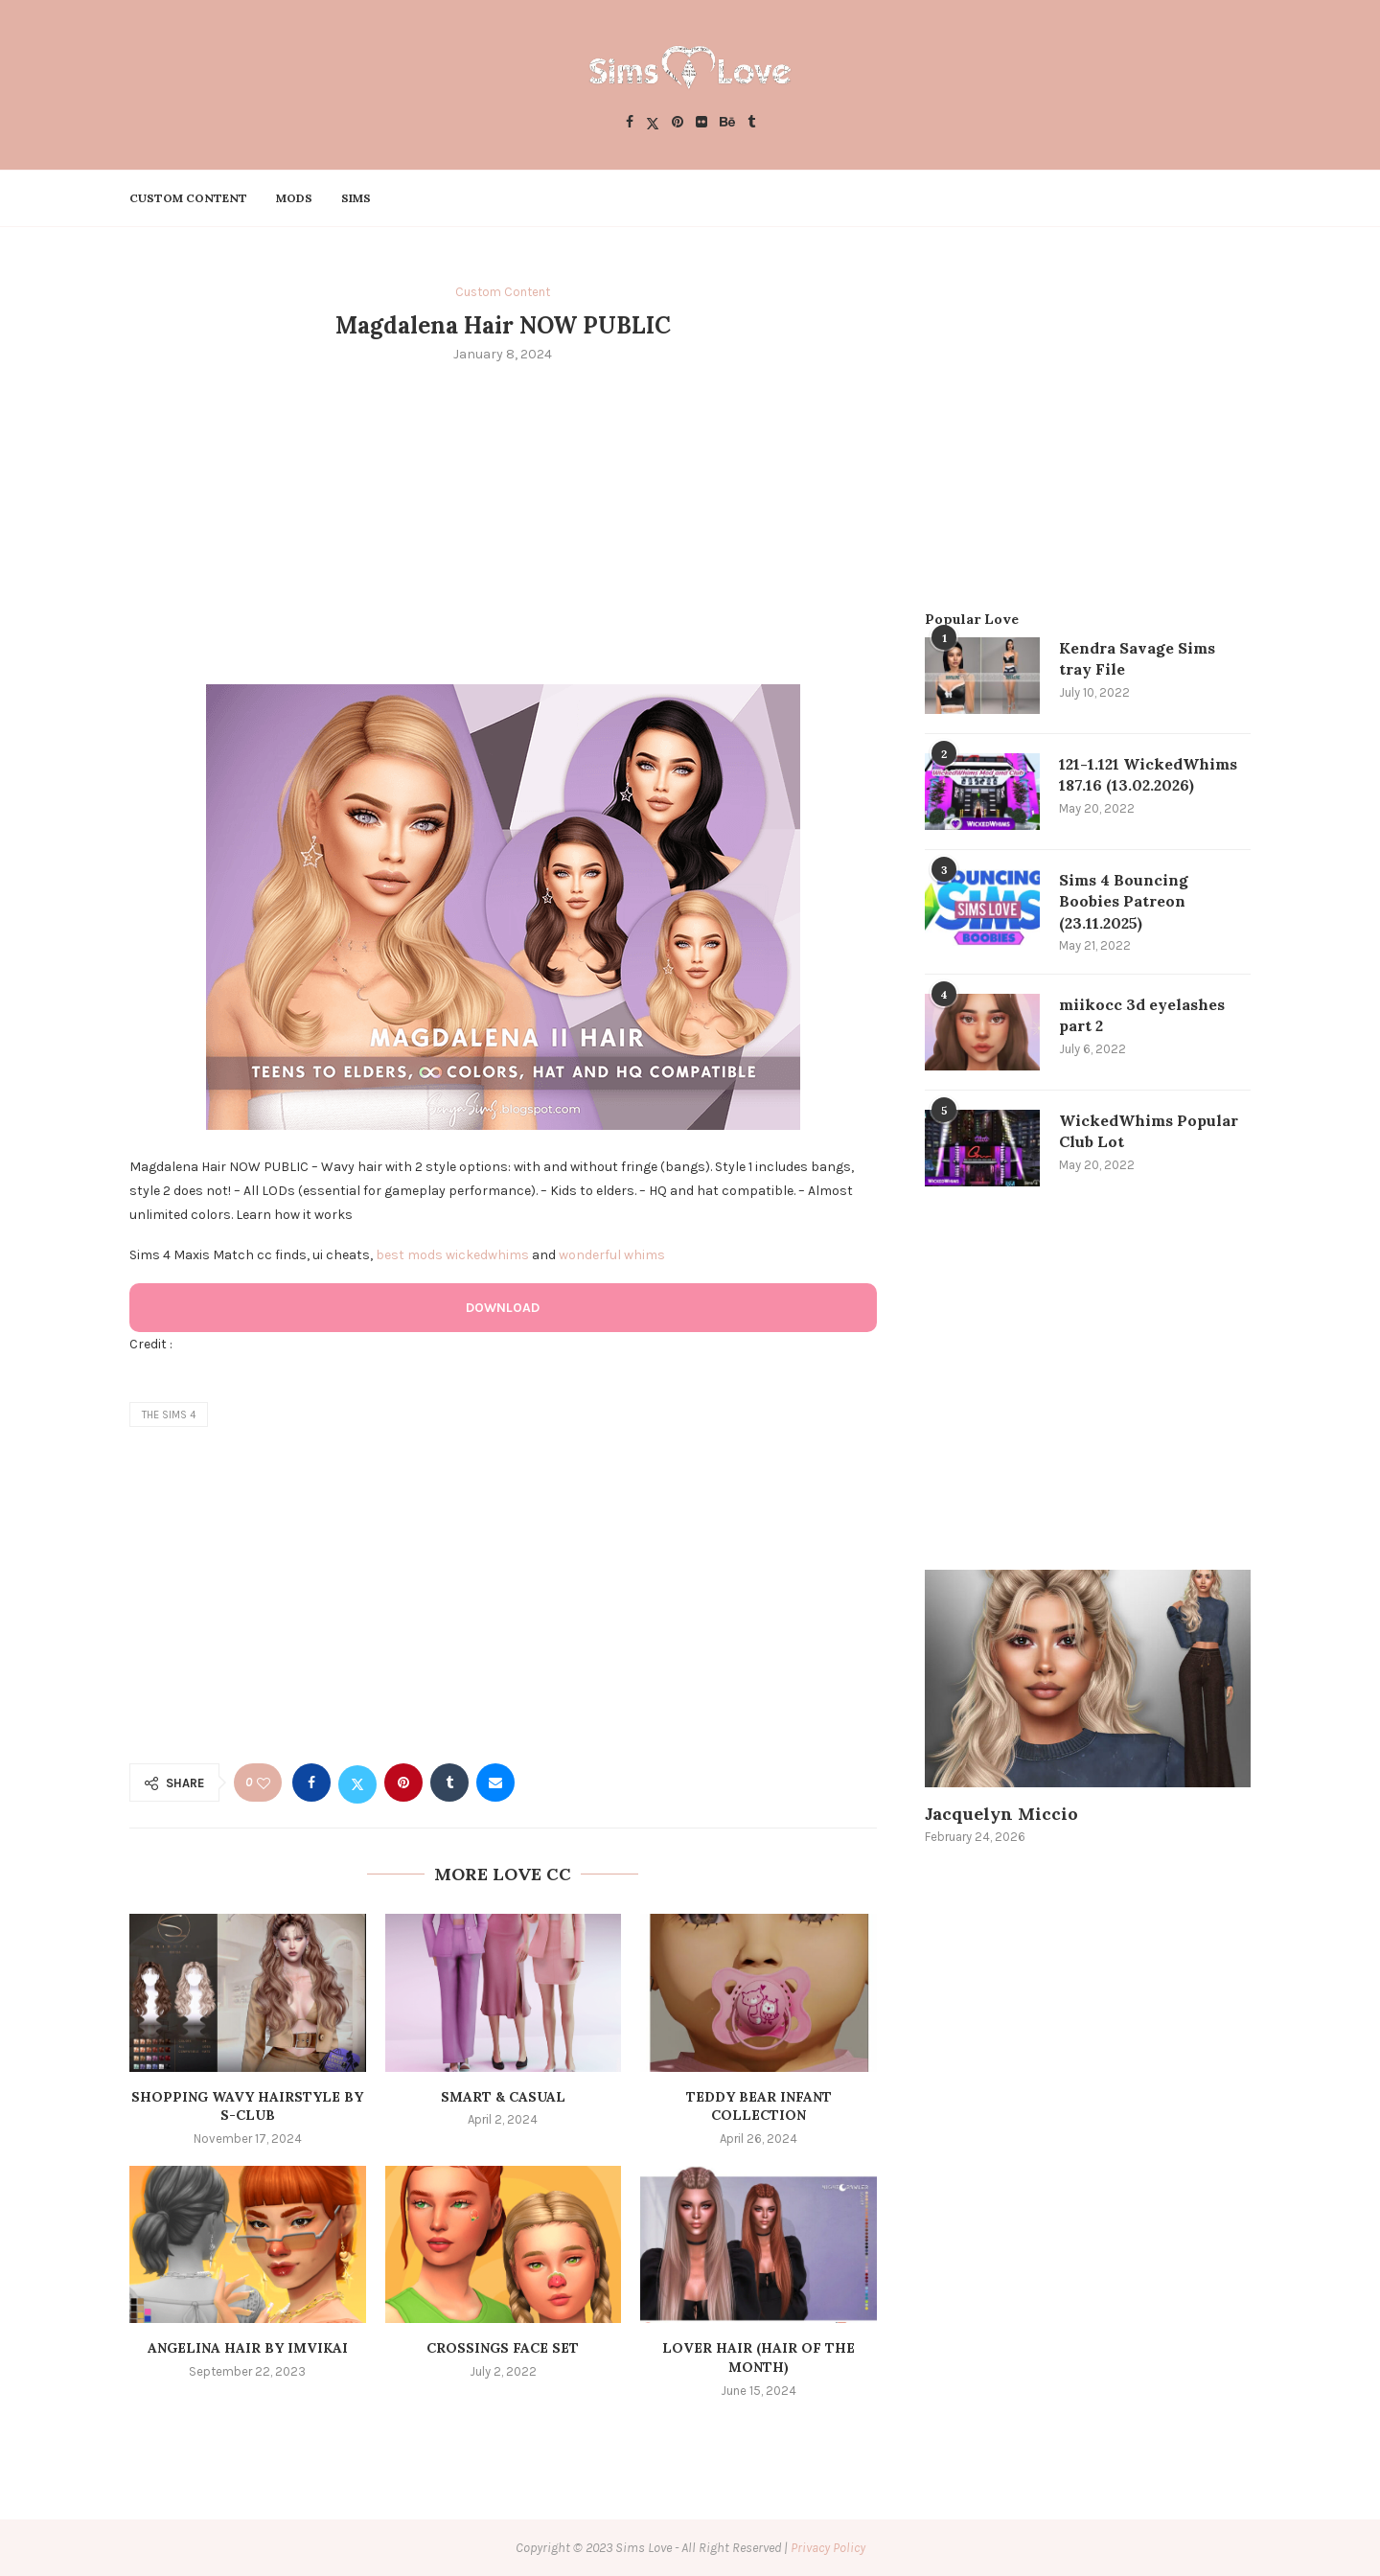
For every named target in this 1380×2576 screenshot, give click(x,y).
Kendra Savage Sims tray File (1137, 658)
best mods (409, 1255)
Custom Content (188, 198)
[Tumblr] (751, 123)
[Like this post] (263, 1783)
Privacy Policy (828, 2548)
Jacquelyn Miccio (1001, 1814)
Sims (356, 198)
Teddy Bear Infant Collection (759, 2106)
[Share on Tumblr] (449, 1782)
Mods (294, 198)
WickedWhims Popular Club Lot (1148, 1131)
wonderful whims (612, 1255)
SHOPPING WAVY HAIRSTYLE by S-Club (247, 2106)
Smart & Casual (503, 2096)
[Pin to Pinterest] (403, 1782)
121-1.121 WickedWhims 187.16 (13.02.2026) (1148, 774)
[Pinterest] (677, 123)
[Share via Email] (495, 1782)
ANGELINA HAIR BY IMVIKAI (248, 2348)
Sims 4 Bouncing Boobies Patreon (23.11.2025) (1123, 901)
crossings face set (502, 2348)
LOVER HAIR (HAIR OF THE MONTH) (758, 2357)
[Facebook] (629, 123)
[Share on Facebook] (311, 1782)
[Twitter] (652, 123)
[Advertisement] (503, 521)
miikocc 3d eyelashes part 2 (1142, 1015)
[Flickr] (701, 123)
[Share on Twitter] (357, 1782)
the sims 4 (169, 1415)
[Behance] (727, 123)
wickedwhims (487, 1255)
